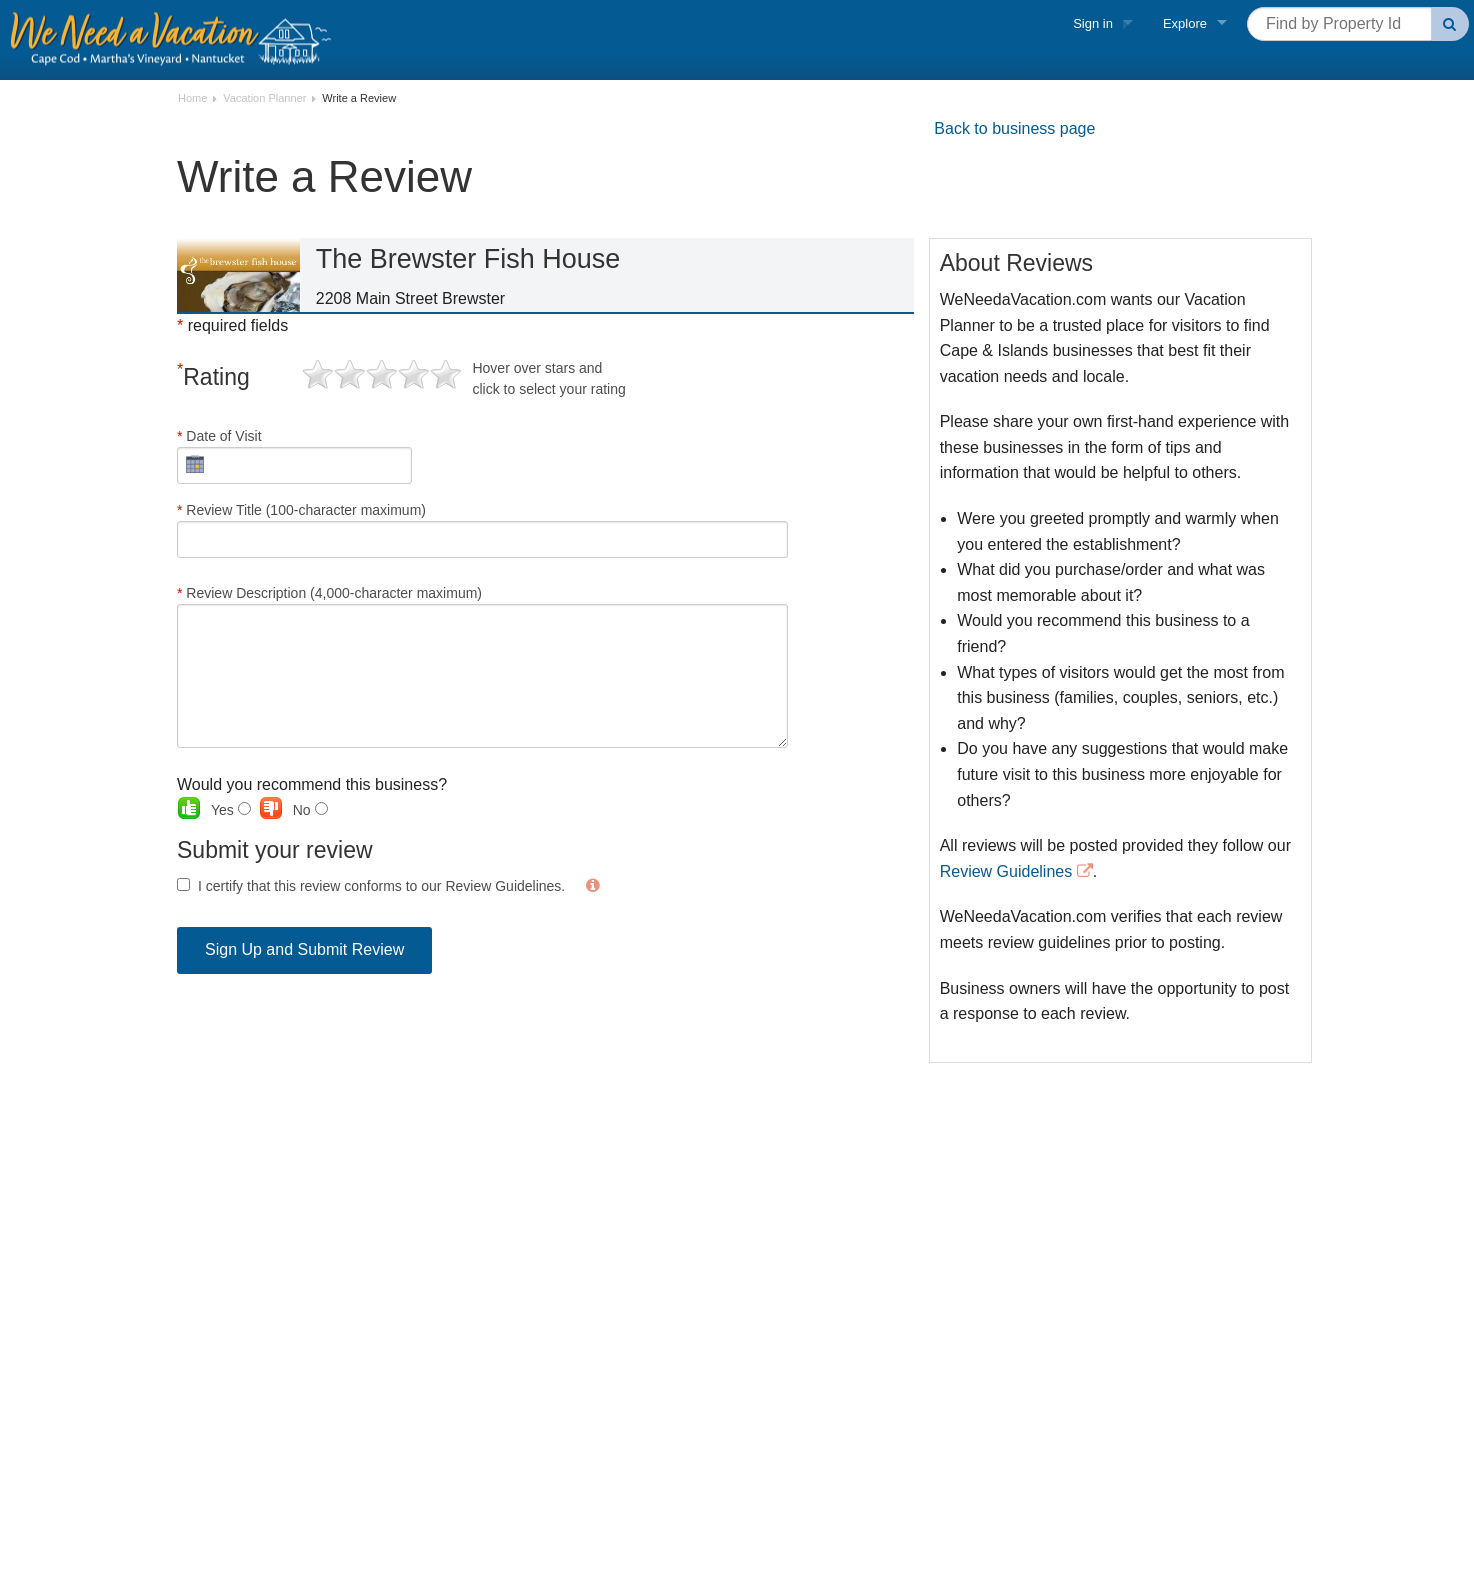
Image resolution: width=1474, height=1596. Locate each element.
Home (192, 98)
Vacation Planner (264, 98)
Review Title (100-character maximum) (482, 530)
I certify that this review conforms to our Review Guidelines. (381, 886)
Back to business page (1014, 128)
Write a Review (359, 98)
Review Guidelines (1006, 871)
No (310, 810)
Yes (231, 810)
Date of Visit (294, 456)
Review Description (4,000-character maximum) (482, 666)
